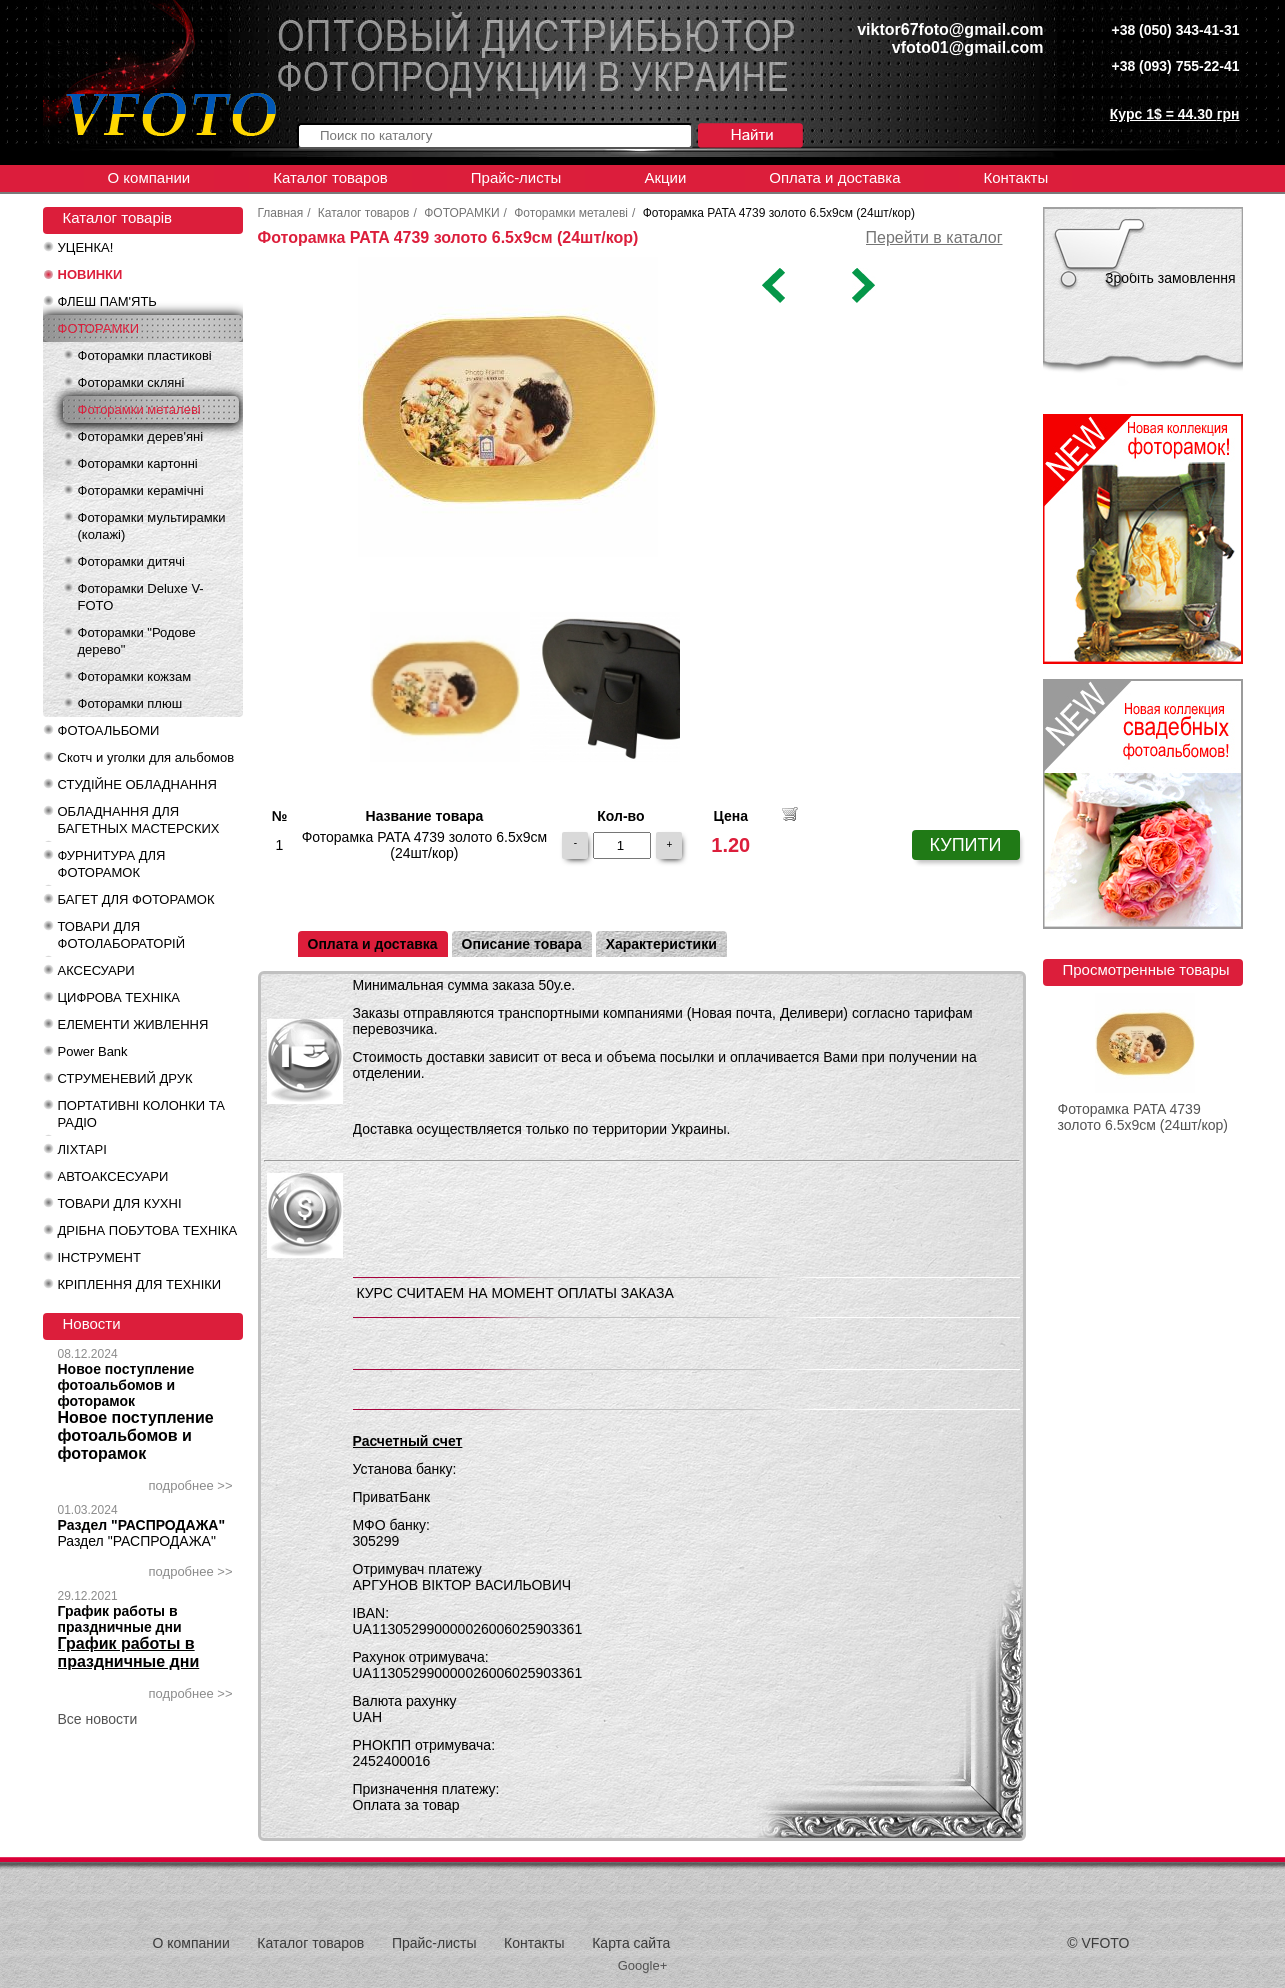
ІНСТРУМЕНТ (99, 1257)
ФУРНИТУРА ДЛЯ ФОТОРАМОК (112, 864)
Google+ (643, 1965)
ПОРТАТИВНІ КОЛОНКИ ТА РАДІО (141, 1114)
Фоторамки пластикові (145, 355)
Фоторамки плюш (130, 703)
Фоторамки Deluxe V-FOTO (141, 597)
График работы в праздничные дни (120, 1619)
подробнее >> (191, 1485)
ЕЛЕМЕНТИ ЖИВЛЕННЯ (133, 1024)
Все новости (98, 1719)
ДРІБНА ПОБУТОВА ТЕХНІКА (148, 1230)
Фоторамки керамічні (141, 490)
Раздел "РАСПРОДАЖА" (142, 1525)
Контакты (1015, 177)
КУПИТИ (966, 845)
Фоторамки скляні (131, 382)
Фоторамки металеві (139, 409)
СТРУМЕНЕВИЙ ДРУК (125, 1078)
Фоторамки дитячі (131, 561)
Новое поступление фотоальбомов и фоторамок (126, 1385)
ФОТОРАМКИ (99, 328)
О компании (149, 177)
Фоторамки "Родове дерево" (137, 641)
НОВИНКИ (90, 274)
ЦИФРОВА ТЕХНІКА (119, 997)
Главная (281, 213)
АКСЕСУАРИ (96, 970)
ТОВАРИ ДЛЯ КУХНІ (120, 1203)
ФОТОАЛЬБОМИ (109, 730)
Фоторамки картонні (138, 463)
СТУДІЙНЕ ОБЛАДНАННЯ (137, 784)
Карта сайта (631, 1943)
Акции (665, 177)
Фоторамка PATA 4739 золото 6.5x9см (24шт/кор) (1143, 1117)
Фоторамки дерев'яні (141, 436)
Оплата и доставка (834, 177)
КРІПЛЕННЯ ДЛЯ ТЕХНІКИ (140, 1284)
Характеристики (661, 944)
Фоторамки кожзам (135, 676)
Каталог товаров (330, 177)
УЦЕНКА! (86, 247)
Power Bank (93, 1051)
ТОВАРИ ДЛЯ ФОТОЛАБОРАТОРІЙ (122, 935)
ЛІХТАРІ (82, 1149)
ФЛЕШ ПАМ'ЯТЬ (107, 301)
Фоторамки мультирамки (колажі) (152, 526)
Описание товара (522, 944)
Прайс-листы (516, 177)
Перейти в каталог (934, 237)
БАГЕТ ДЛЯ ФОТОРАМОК (136, 899)
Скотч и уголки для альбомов (146, 757)
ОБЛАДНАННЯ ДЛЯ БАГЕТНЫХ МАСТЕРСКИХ (139, 820)
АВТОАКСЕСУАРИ (113, 1176)
